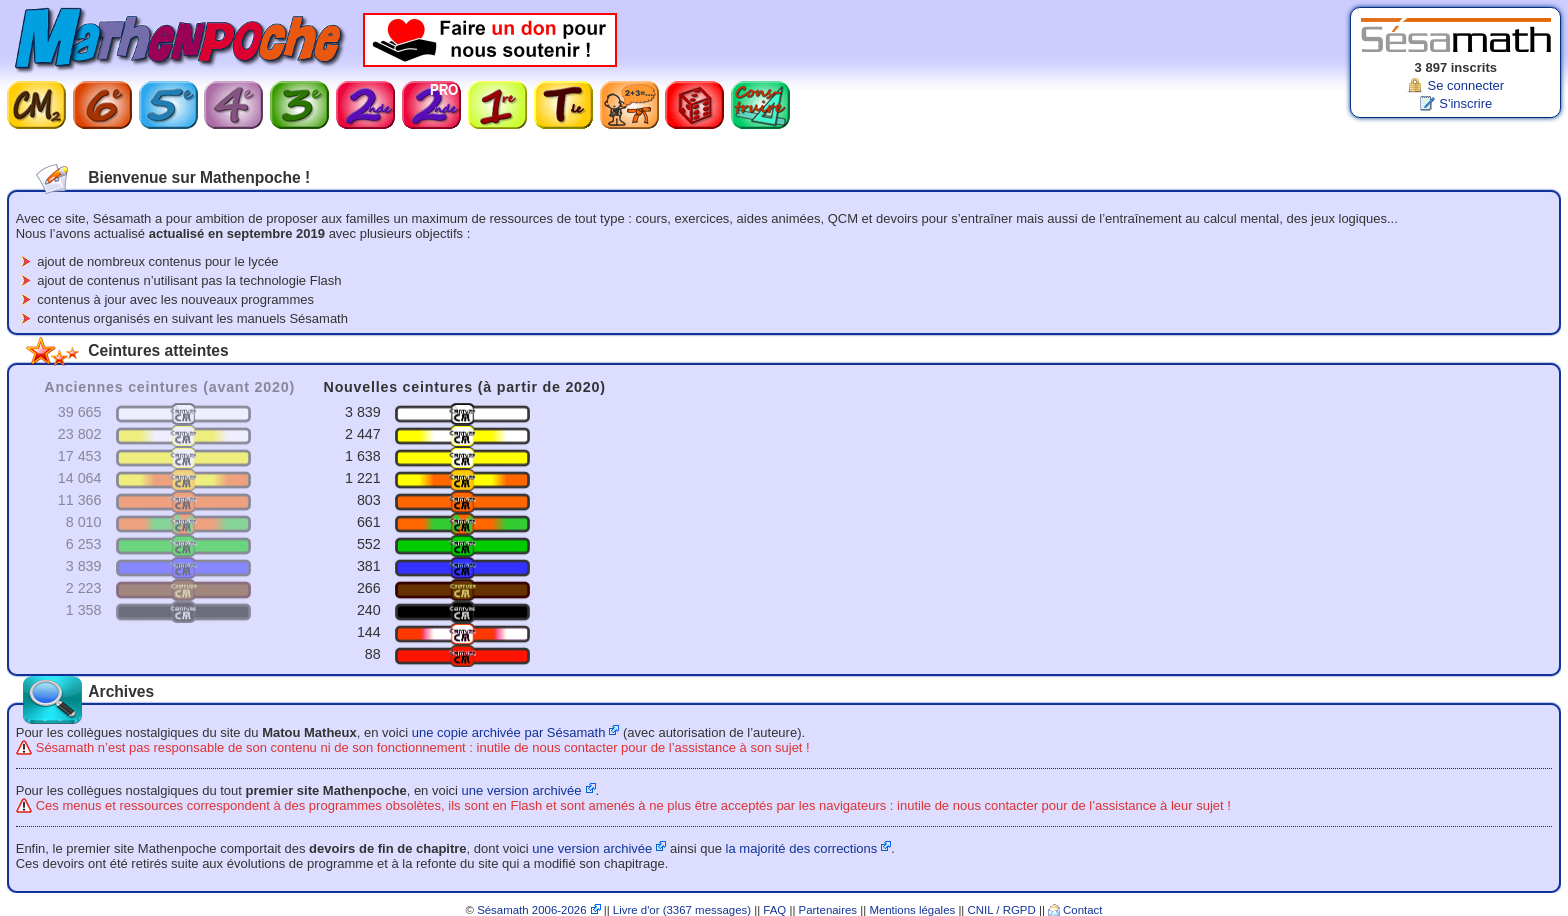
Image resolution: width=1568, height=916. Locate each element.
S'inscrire (1465, 103)
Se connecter (1465, 85)
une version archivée (522, 790)
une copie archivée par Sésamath (509, 732)
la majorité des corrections (802, 848)
